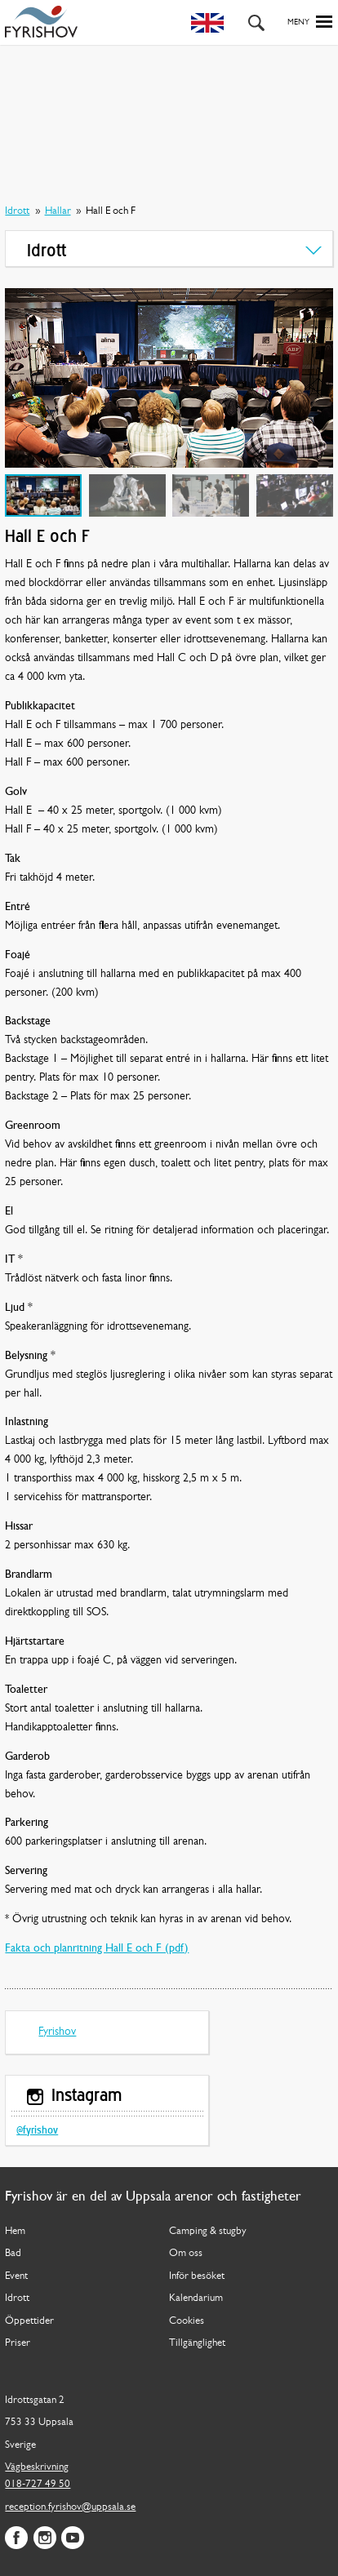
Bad (13, 2253)
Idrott (17, 211)
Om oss (185, 2253)
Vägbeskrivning (37, 2467)
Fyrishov (57, 2032)
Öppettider (29, 2321)
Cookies (186, 2321)
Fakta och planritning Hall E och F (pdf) (97, 1949)
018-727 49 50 (37, 2484)
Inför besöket (197, 2276)
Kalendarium (196, 2298)
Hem (15, 2231)
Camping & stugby (208, 2231)
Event (16, 2276)
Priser (17, 2343)
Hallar (58, 211)
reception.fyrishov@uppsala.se (70, 2507)
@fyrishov (37, 2130)
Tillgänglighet (197, 2343)
